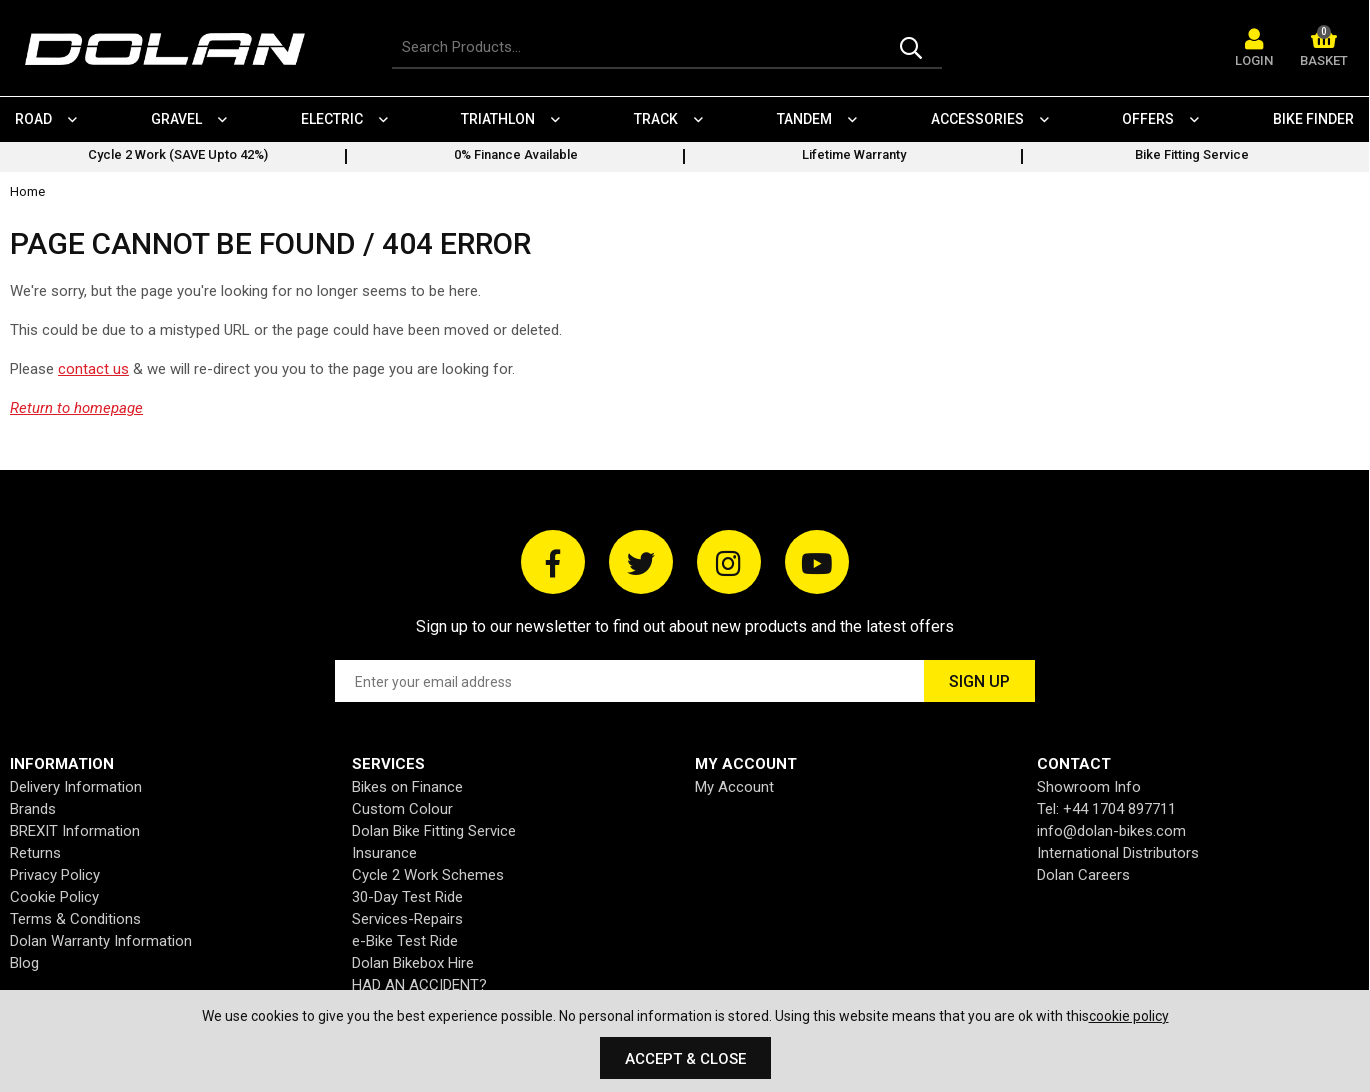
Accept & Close (685, 1059)
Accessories (977, 119)
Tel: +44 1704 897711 (1106, 809)
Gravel (176, 119)
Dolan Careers (1083, 875)
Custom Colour (402, 809)
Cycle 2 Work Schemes (428, 875)
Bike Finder (1314, 119)
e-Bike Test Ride (405, 941)
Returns (35, 853)
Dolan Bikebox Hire (413, 963)
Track (657, 119)
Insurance (384, 853)
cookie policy (1129, 1016)
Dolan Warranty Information (101, 941)
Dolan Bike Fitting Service (434, 831)
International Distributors (1118, 853)
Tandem (804, 119)
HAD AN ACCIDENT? (419, 985)
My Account (734, 787)
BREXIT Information (75, 831)
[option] (178, 157)
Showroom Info (1089, 787)
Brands (33, 809)
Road (33, 119)
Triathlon (499, 119)
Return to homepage (76, 408)
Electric (332, 119)
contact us (93, 369)
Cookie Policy (54, 897)
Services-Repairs (407, 919)
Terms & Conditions (75, 919)
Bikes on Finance (407, 787)
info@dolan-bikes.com (1111, 831)
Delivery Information (76, 787)
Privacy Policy (55, 875)
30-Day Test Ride (407, 897)
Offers (1149, 119)
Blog (24, 963)
